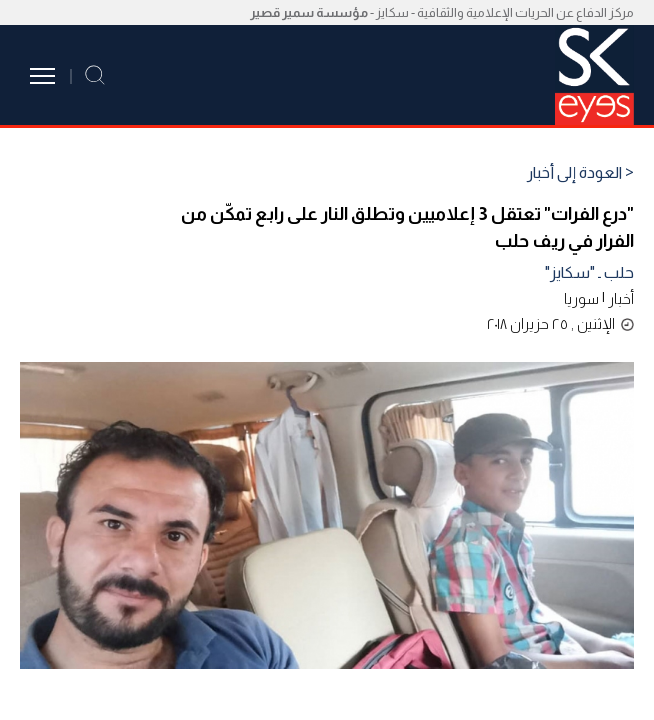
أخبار (621, 298)
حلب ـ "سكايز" (589, 272)
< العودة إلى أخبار (580, 173)
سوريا (581, 298)
